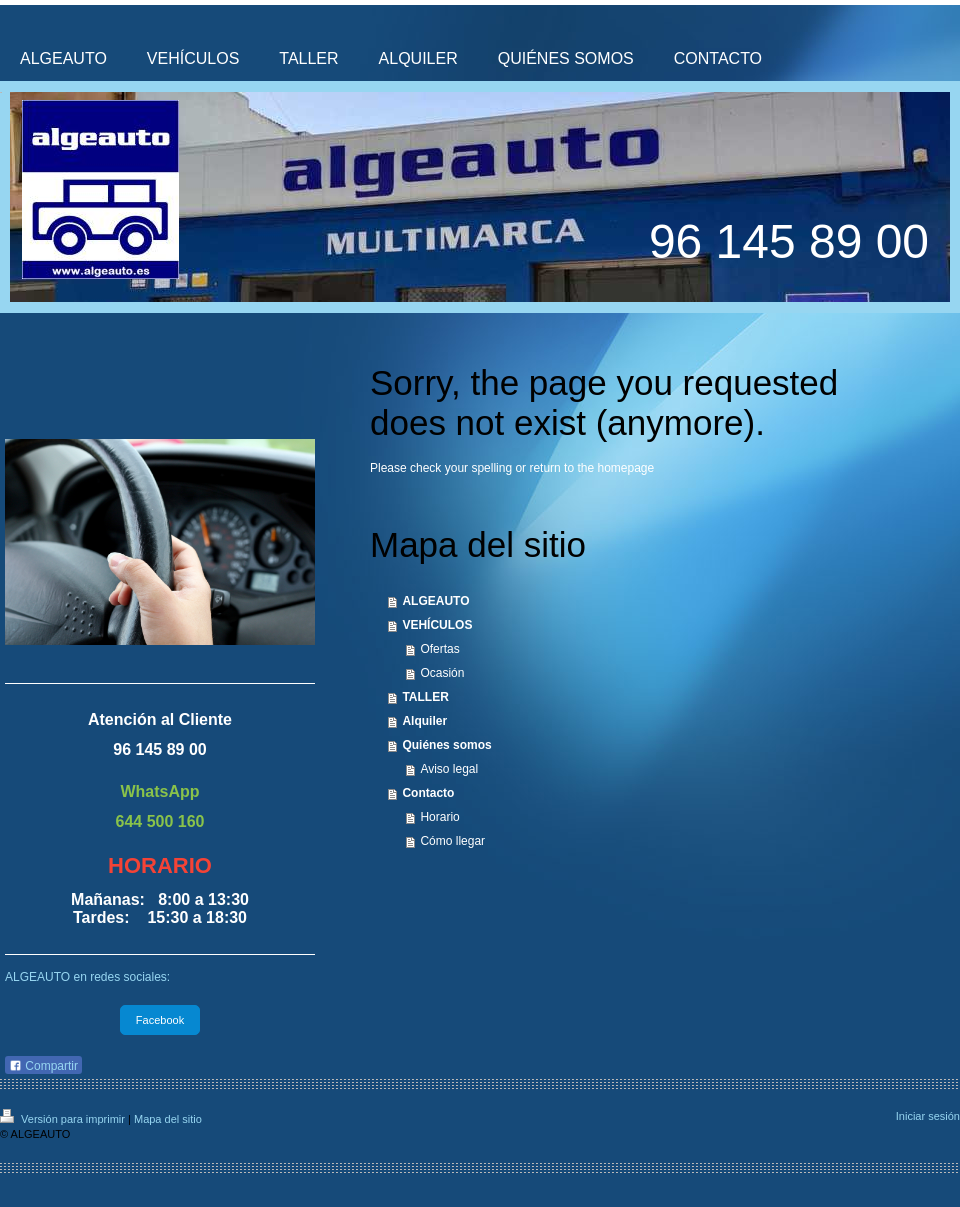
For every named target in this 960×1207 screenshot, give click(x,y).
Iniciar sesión (928, 1116)
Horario (439, 817)
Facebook (160, 1020)
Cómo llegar (452, 841)
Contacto (428, 793)
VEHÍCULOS (437, 625)
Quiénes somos (446, 745)
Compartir (43, 1066)
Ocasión (442, 673)
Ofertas (439, 649)
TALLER (425, 697)
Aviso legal (449, 769)
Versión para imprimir (64, 1119)
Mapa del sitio (168, 1119)
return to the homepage (591, 468)
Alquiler (424, 721)
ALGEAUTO (435, 601)
